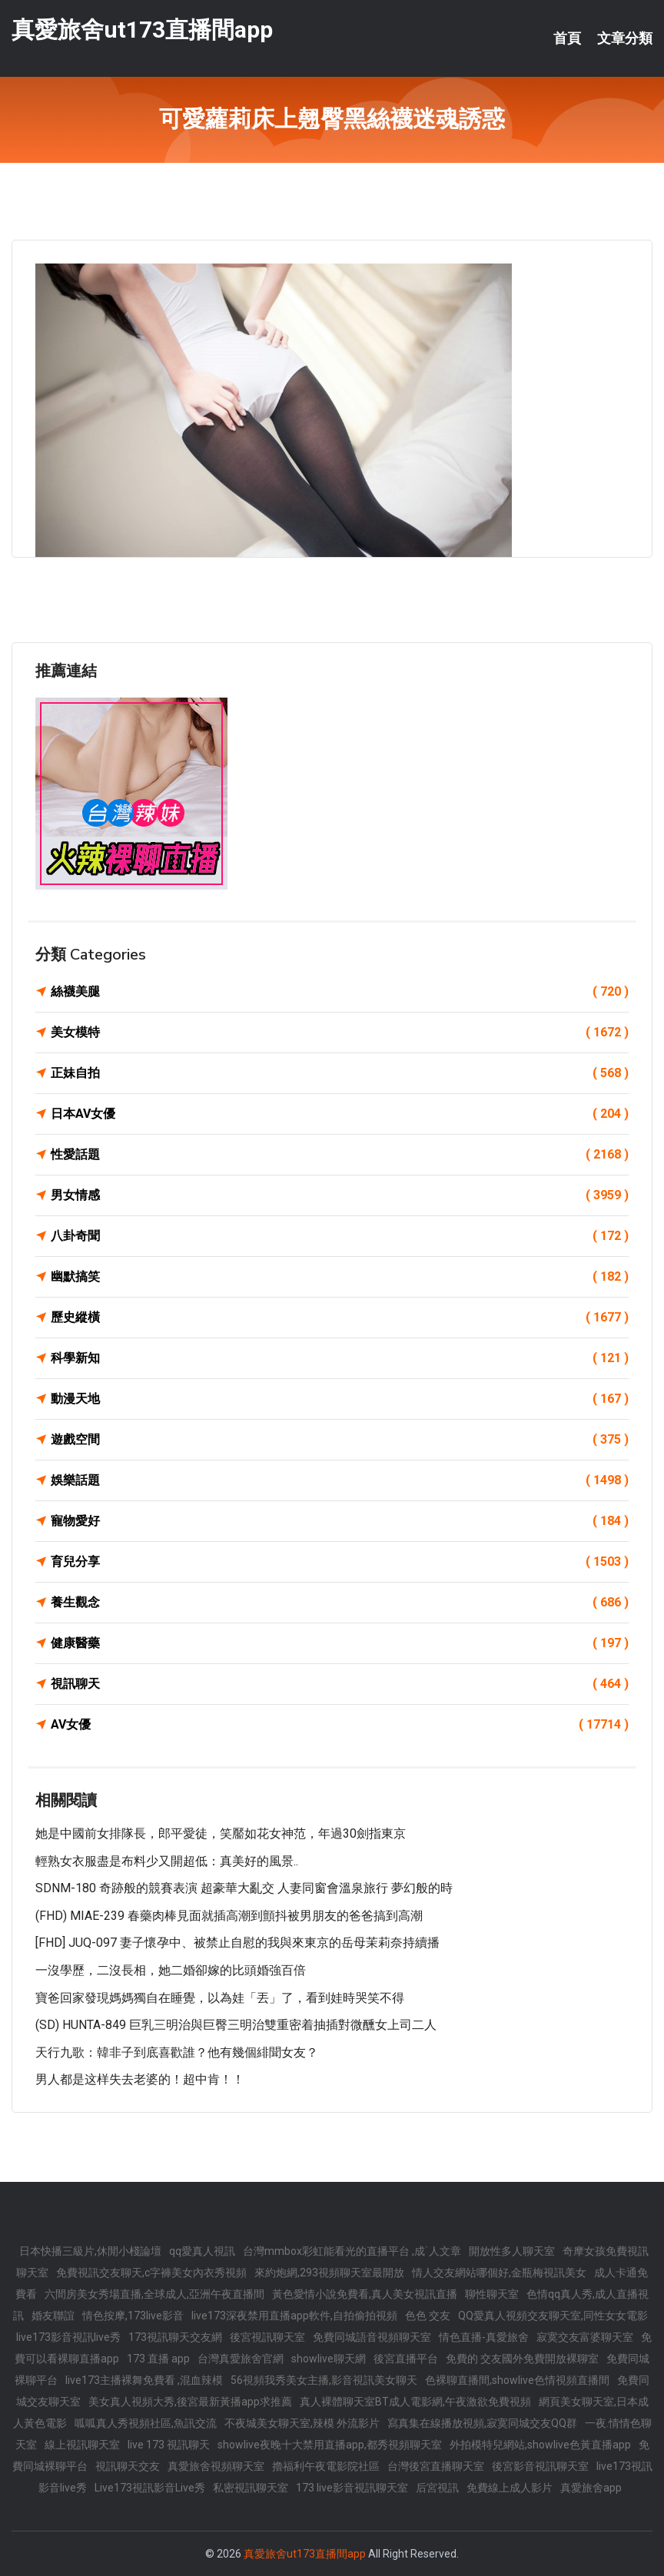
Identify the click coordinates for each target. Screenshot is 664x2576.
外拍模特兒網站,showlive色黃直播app (540, 2444)
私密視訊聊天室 (250, 2488)
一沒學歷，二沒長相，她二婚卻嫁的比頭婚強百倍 (170, 1970)
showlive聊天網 (328, 2358)
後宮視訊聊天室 (267, 2337)
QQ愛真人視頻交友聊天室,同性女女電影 (553, 2315)
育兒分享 (340, 1562)
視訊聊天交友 (127, 2466)
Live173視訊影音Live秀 (150, 2488)
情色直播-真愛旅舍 (484, 2337)
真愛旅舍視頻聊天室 (216, 2466)
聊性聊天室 (492, 2294)
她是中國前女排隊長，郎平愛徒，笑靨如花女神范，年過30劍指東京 (220, 1833)
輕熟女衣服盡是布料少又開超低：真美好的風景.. (166, 1861)
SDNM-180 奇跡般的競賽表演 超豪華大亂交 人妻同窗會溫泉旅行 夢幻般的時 (244, 1888)
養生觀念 (340, 1602)
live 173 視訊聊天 (169, 2444)
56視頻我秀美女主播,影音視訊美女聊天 (324, 2380)
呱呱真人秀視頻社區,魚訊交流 (146, 2423)
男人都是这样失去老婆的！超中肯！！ (139, 2079)
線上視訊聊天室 (82, 2444)
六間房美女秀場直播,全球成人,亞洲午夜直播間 (154, 2294)
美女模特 (340, 1032)
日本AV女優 (340, 1114)
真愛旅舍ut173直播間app (142, 29)
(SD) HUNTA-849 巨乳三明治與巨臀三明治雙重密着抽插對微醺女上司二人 (236, 2024)
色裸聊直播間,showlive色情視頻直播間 (517, 2380)
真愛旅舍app (591, 2488)
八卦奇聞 (340, 1236)
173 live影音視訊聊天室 (352, 2488)
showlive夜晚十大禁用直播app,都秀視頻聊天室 (329, 2444)
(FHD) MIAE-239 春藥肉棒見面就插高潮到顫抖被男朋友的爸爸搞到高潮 (229, 1915)
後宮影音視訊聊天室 (540, 2466)
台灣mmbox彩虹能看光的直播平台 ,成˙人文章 (352, 2251)
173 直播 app (158, 2358)
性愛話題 (340, 1154)
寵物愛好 (340, 1521)
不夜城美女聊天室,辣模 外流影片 (302, 2423)
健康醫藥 (340, 1643)
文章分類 (624, 38)
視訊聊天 (340, 1684)
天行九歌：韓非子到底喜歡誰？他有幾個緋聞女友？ (176, 2052)
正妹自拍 (340, 1073)
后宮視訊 (437, 2488)
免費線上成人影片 (509, 2488)
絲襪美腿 (340, 992)
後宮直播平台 (406, 2358)
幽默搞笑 (340, 1277)
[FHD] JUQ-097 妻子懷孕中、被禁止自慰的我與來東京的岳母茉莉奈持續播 (237, 1942)
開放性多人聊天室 (512, 2251)
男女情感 (340, 1195)
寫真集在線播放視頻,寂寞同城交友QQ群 (482, 2423)
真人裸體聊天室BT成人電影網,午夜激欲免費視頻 (415, 2401)
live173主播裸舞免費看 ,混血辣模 (144, 2380)
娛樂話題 (340, 1480)
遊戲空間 (340, 1439)
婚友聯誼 (53, 2315)
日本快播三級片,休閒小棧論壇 (90, 2251)
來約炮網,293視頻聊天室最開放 (329, 2272)
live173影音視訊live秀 (68, 2337)
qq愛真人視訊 (202, 2251)
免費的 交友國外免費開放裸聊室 (522, 2358)
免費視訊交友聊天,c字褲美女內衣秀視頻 (151, 2272)
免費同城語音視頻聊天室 (372, 2337)
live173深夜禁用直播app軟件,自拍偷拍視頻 (294, 2315)
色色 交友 (427, 2315)
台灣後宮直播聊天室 (435, 2466)
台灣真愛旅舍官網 (241, 2358)
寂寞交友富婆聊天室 (584, 2337)
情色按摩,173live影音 (133, 2315)
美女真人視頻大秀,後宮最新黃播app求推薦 (190, 2401)
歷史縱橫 (340, 1317)
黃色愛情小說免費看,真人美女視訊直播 (364, 2294)
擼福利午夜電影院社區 (326, 2466)
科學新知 (340, 1358)
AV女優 (340, 1725)
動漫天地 (340, 1399)
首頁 (567, 38)
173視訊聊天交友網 (175, 2337)
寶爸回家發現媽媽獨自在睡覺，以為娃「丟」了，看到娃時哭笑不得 (219, 1998)
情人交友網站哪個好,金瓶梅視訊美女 (499, 2272)
